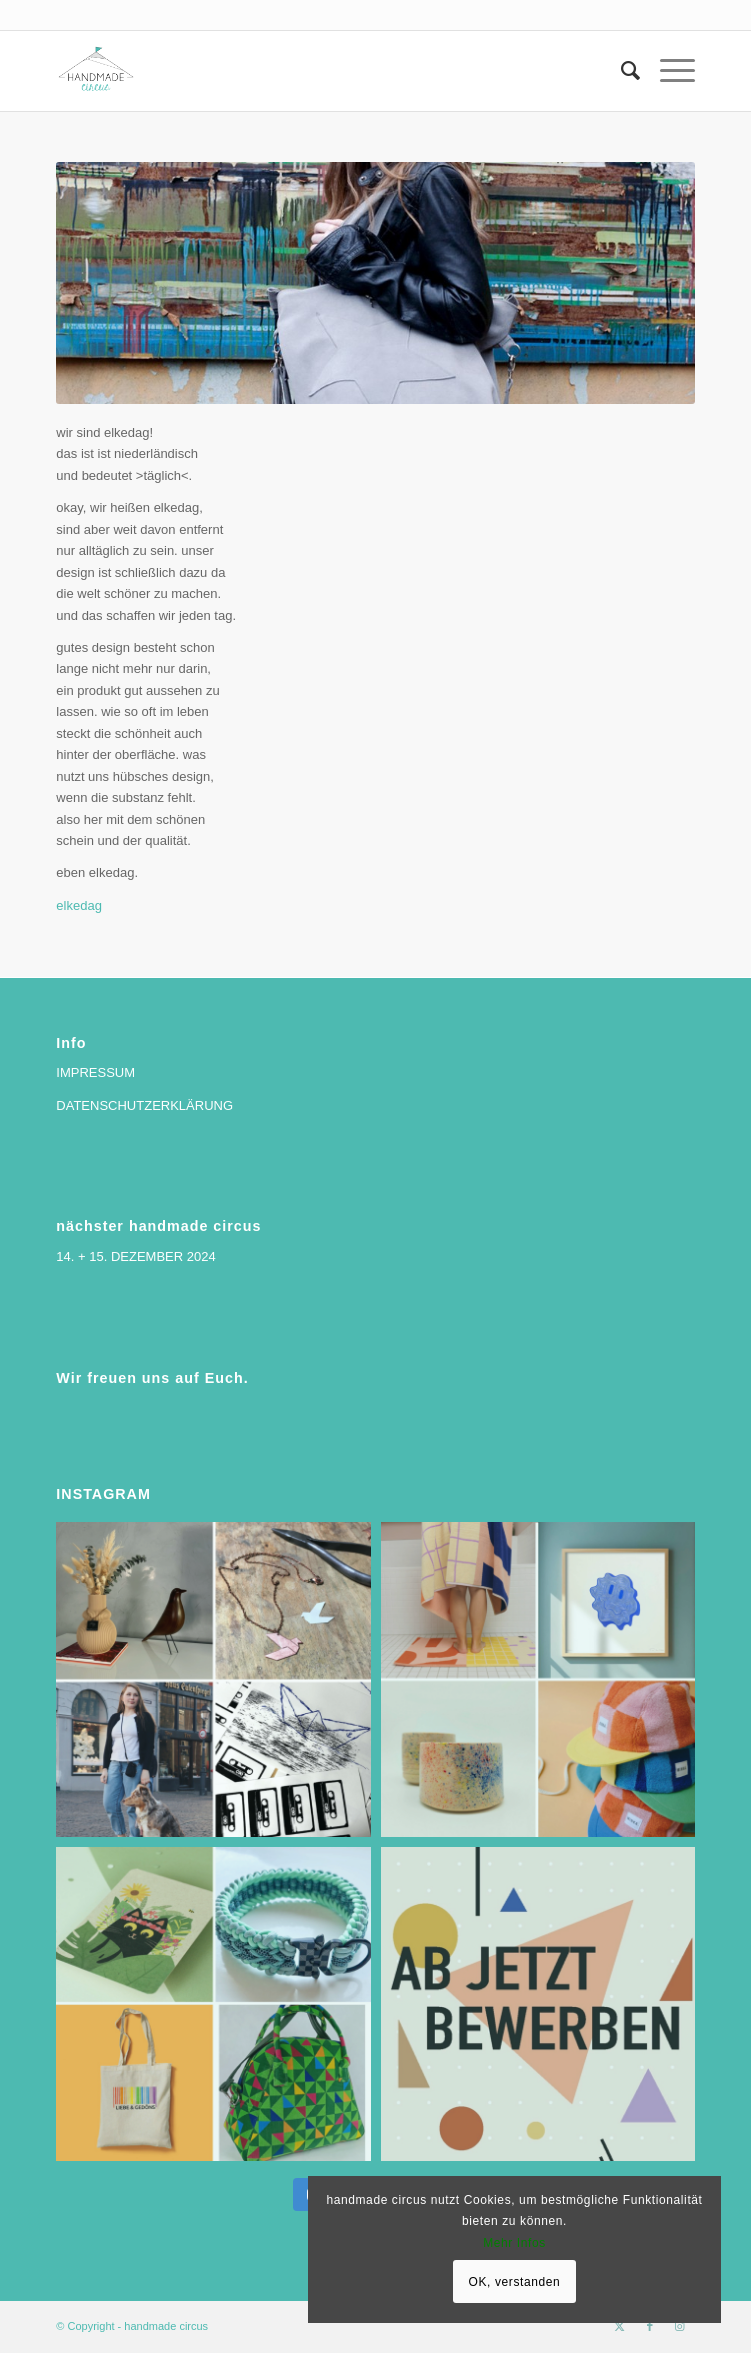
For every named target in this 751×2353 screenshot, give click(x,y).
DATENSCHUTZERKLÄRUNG (144, 1105)
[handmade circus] (311, 71)
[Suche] (620, 71)
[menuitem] (620, 71)
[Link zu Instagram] (680, 2326)
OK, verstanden (515, 2282)
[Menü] (667, 71)
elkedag (79, 905)
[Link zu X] (620, 2326)
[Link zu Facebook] (650, 2326)
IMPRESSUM (95, 1072)
